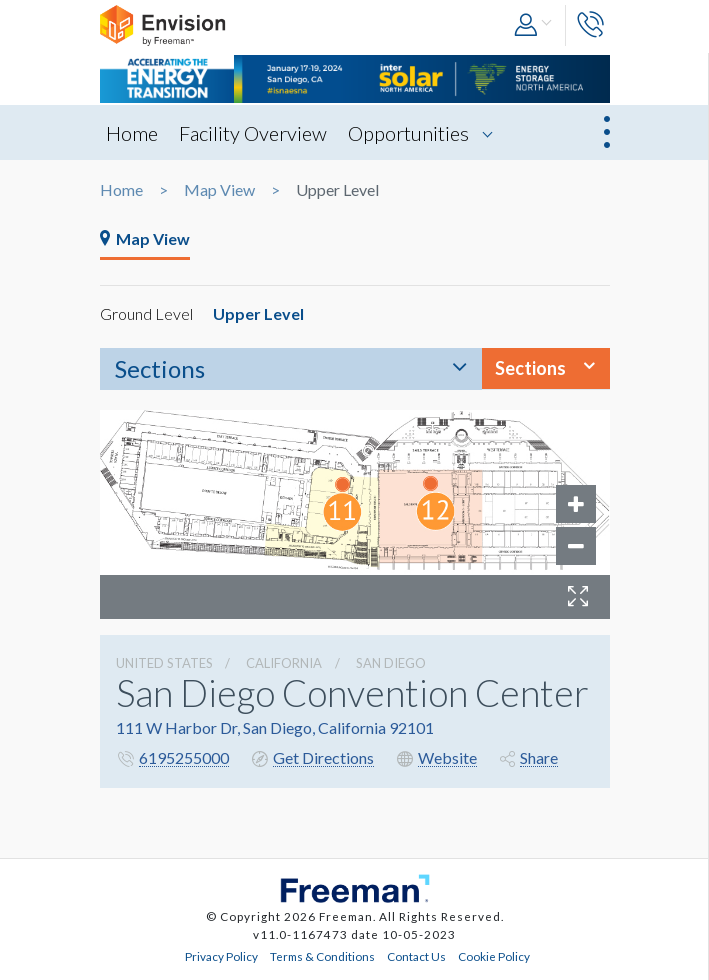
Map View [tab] (145, 238)
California (284, 663)
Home (132, 133)
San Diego (391, 663)
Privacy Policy (221, 956)
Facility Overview (253, 133)
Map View (219, 190)
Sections (160, 368)
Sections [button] (530, 368)
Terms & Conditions (322, 956)
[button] (534, 25)
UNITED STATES (164, 663)
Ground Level (146, 313)
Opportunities (408, 133)
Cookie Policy (494, 956)
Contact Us (416, 956)
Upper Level (258, 313)
